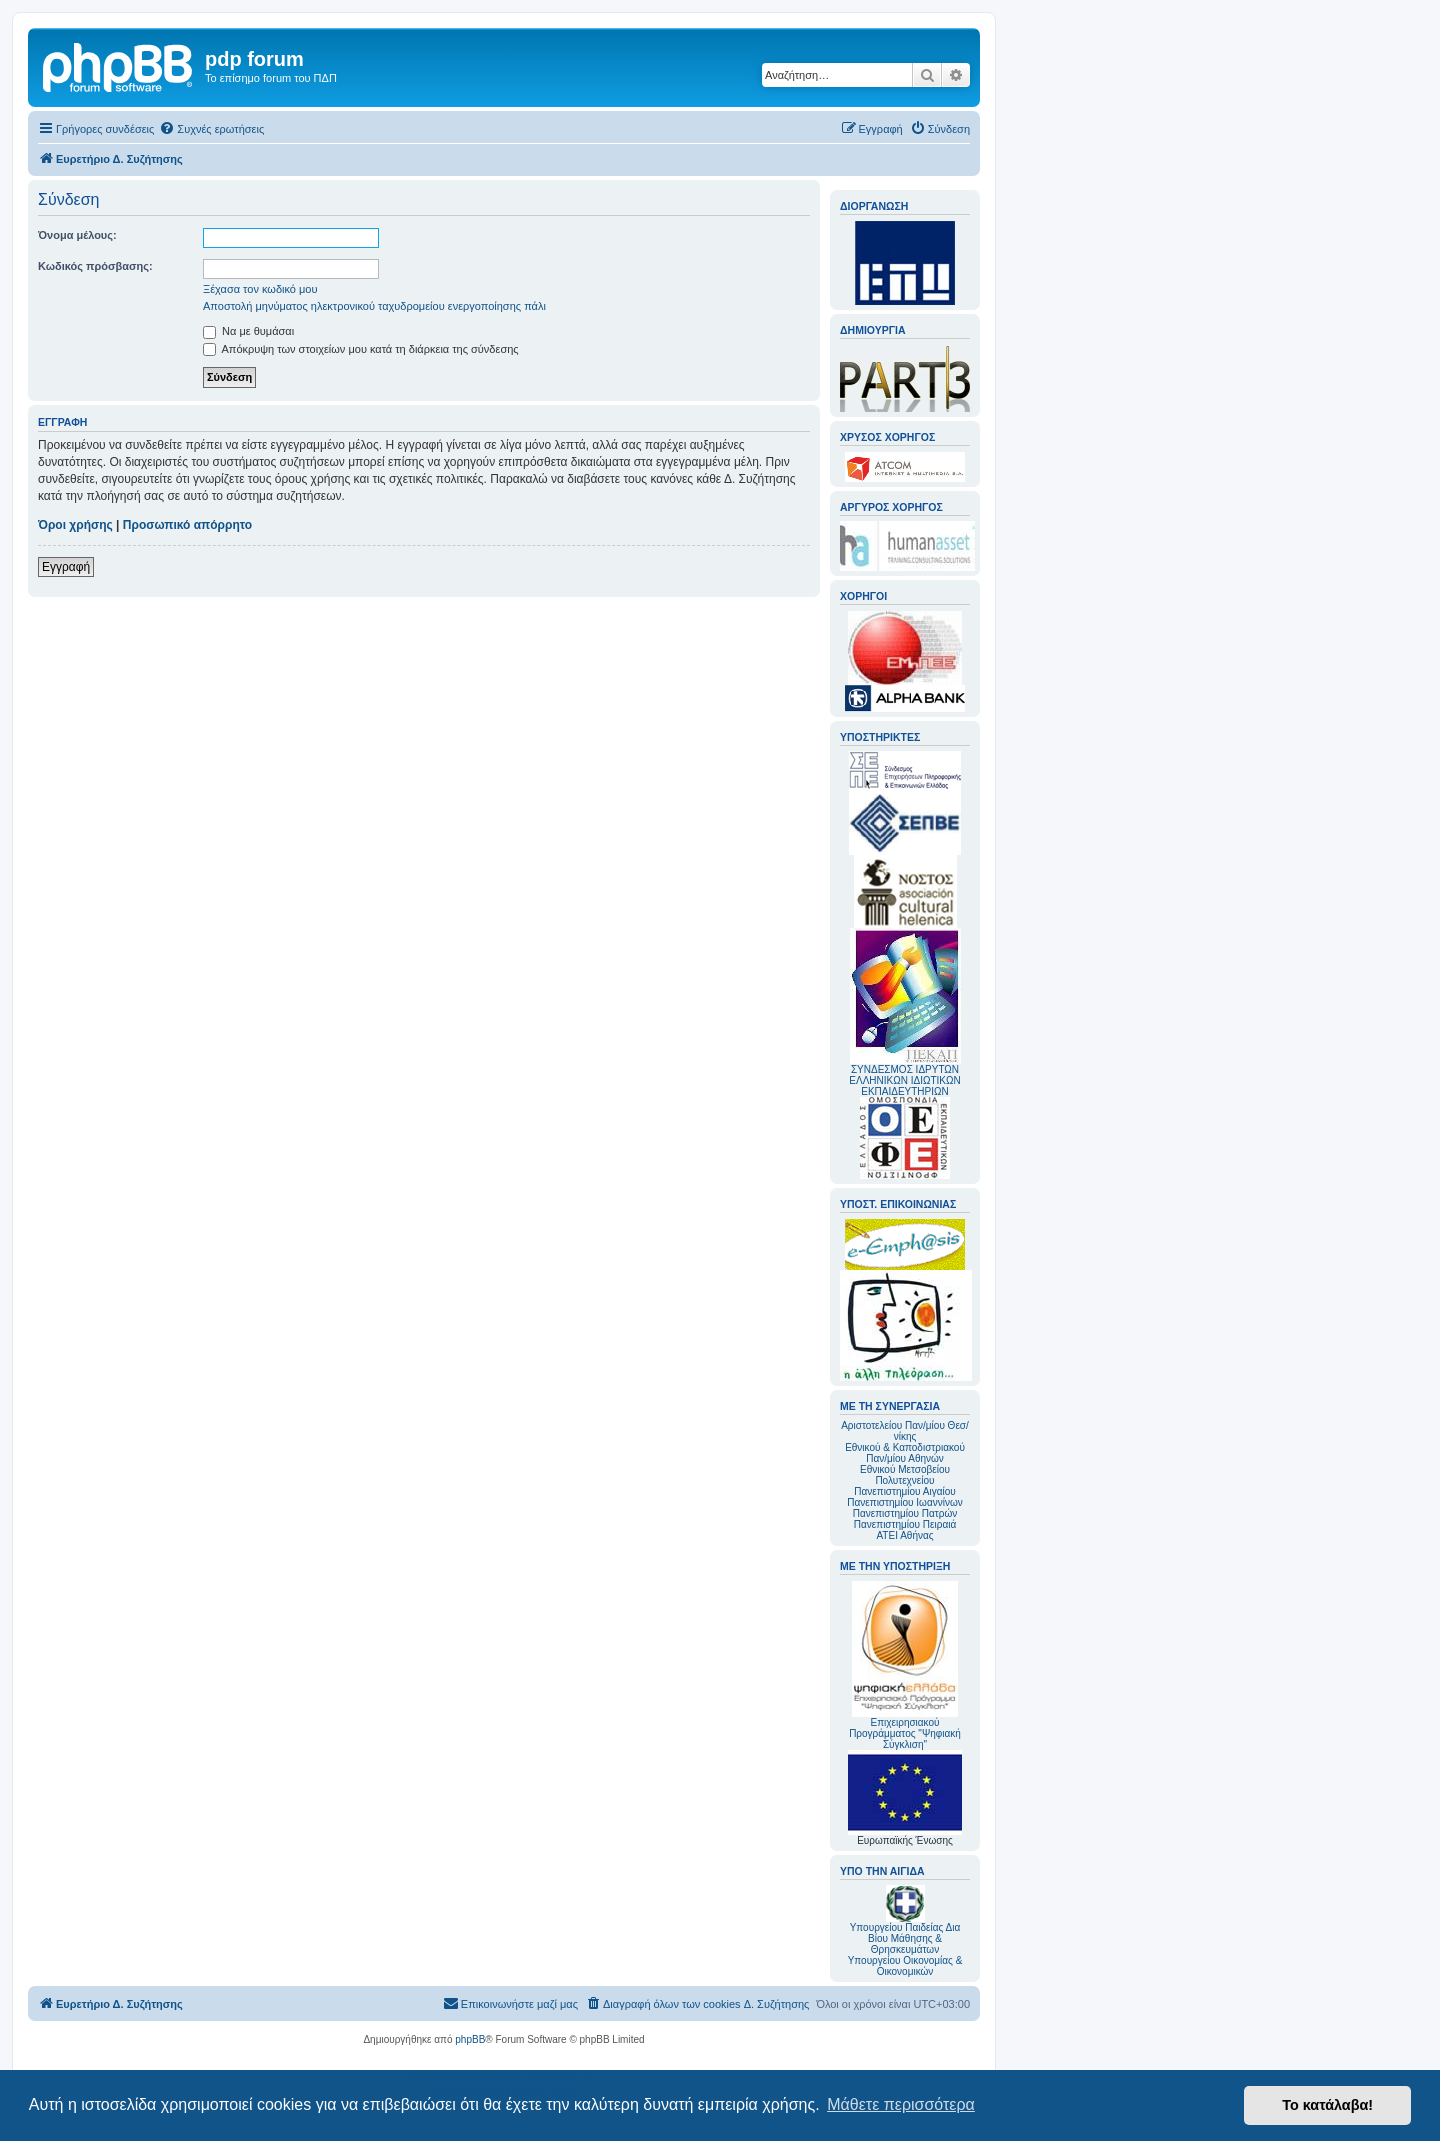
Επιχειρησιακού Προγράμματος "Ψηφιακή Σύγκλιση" (905, 1665)
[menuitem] (211, 129)
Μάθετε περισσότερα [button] (901, 2104)
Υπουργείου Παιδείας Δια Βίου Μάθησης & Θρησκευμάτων (905, 1938)
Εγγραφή (66, 567)
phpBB (470, 2039)
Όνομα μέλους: (77, 235)
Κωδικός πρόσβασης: (95, 266)
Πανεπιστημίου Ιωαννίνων (904, 1502)
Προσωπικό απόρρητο (187, 525)
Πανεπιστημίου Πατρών (905, 1513)
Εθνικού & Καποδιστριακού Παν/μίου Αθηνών (905, 1453)
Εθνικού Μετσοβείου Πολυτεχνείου (905, 1475)
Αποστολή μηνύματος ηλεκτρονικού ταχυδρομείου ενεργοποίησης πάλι (374, 306)
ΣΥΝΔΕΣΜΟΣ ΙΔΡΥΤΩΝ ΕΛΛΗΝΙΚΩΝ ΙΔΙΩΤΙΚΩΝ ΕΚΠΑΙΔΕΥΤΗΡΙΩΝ (904, 1080)
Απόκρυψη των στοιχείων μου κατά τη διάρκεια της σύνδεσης (361, 349)
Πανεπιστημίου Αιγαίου (904, 1491)
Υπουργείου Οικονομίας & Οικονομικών (905, 1966)
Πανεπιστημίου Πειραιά (905, 1524)
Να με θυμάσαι (248, 331)
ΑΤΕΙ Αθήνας (904, 1535)
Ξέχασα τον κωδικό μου (260, 289)
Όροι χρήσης (75, 525)
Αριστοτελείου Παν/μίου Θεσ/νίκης (905, 1431)
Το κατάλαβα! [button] (1327, 2105)
